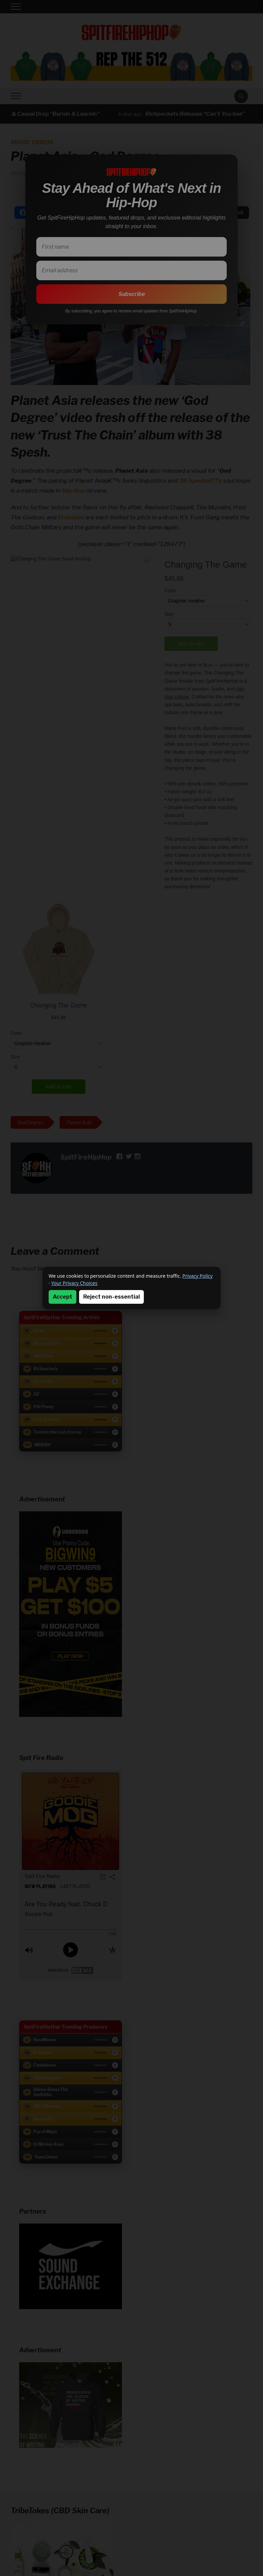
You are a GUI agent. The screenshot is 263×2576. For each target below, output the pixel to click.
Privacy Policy (198, 1276)
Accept (62, 1296)
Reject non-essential (111, 1296)
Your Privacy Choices (74, 1283)
